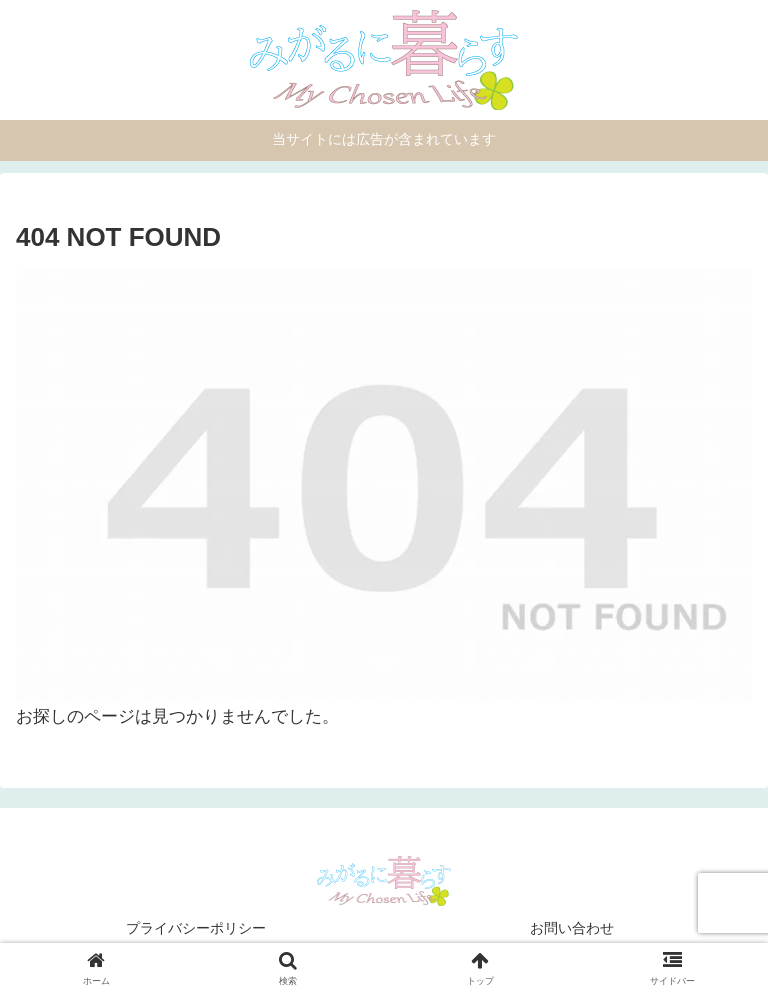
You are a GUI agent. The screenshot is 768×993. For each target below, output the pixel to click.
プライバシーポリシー (196, 928)
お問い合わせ (572, 928)
